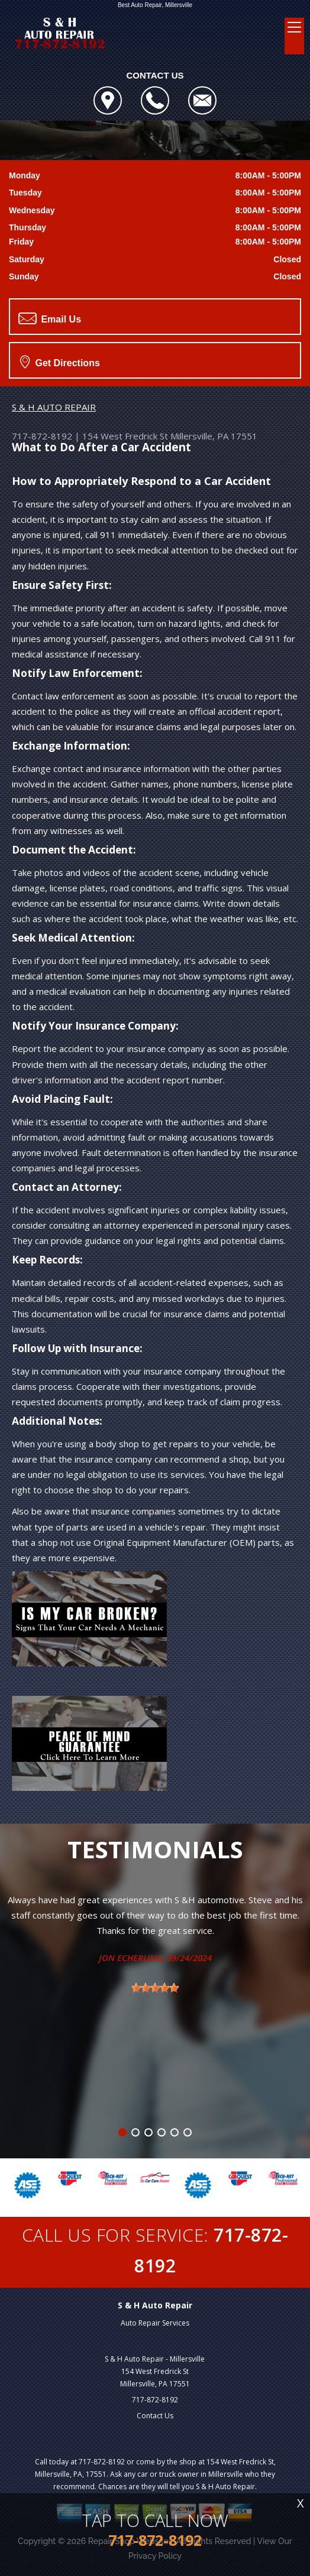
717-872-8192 (42, 436)
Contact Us (155, 2416)
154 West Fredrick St (125, 436)
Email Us (49, 318)
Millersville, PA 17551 (213, 436)
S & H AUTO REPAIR (54, 407)
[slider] (155, 1987)
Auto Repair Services (155, 2323)
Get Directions (60, 361)
